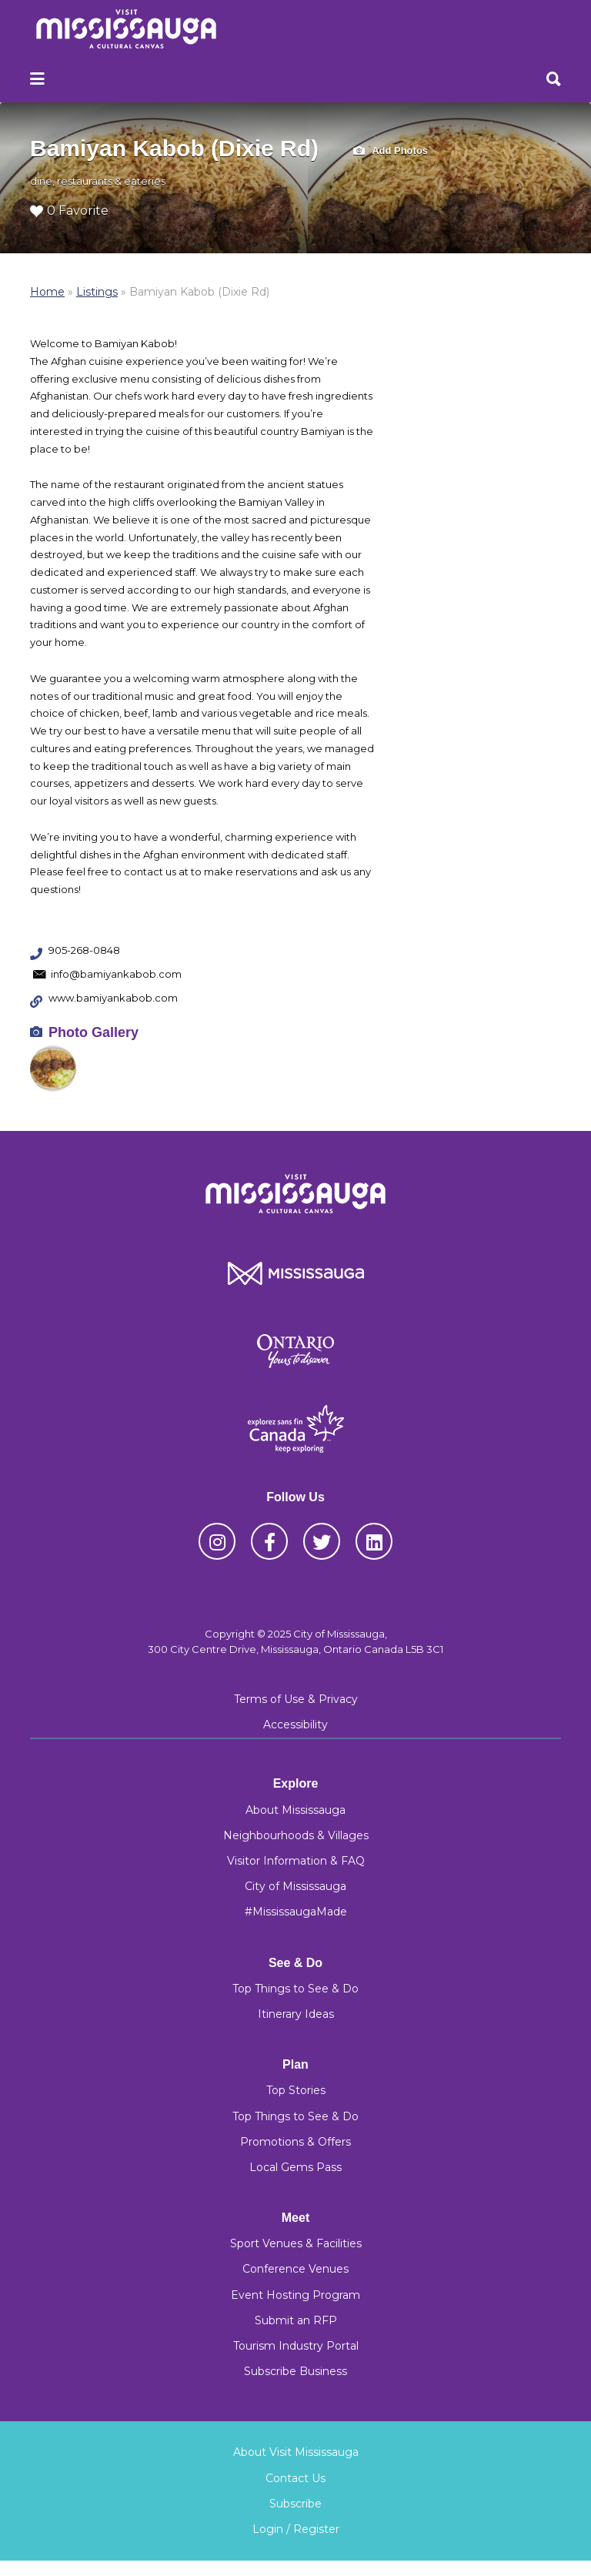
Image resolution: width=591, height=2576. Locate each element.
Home (47, 292)
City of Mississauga (295, 1886)
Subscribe (295, 2504)
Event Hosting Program (295, 2295)
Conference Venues (295, 2269)
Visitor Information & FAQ (296, 1861)
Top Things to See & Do (295, 1989)
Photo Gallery (93, 1032)
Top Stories (296, 2090)
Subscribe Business (295, 2371)
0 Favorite (69, 210)
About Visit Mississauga (296, 2452)
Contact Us (295, 2478)
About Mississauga (295, 1810)
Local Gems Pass (295, 2167)
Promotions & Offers (295, 2142)
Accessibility (295, 1724)
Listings (97, 292)
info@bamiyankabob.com (116, 974)
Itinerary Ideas (296, 2014)
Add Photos (390, 151)
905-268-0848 (84, 950)
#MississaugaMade (296, 1912)
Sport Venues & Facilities (296, 2243)
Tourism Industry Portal (296, 2346)
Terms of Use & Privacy (296, 1699)
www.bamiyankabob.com (113, 998)
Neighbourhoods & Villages (296, 1835)
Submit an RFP (296, 2320)
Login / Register (295, 2529)
